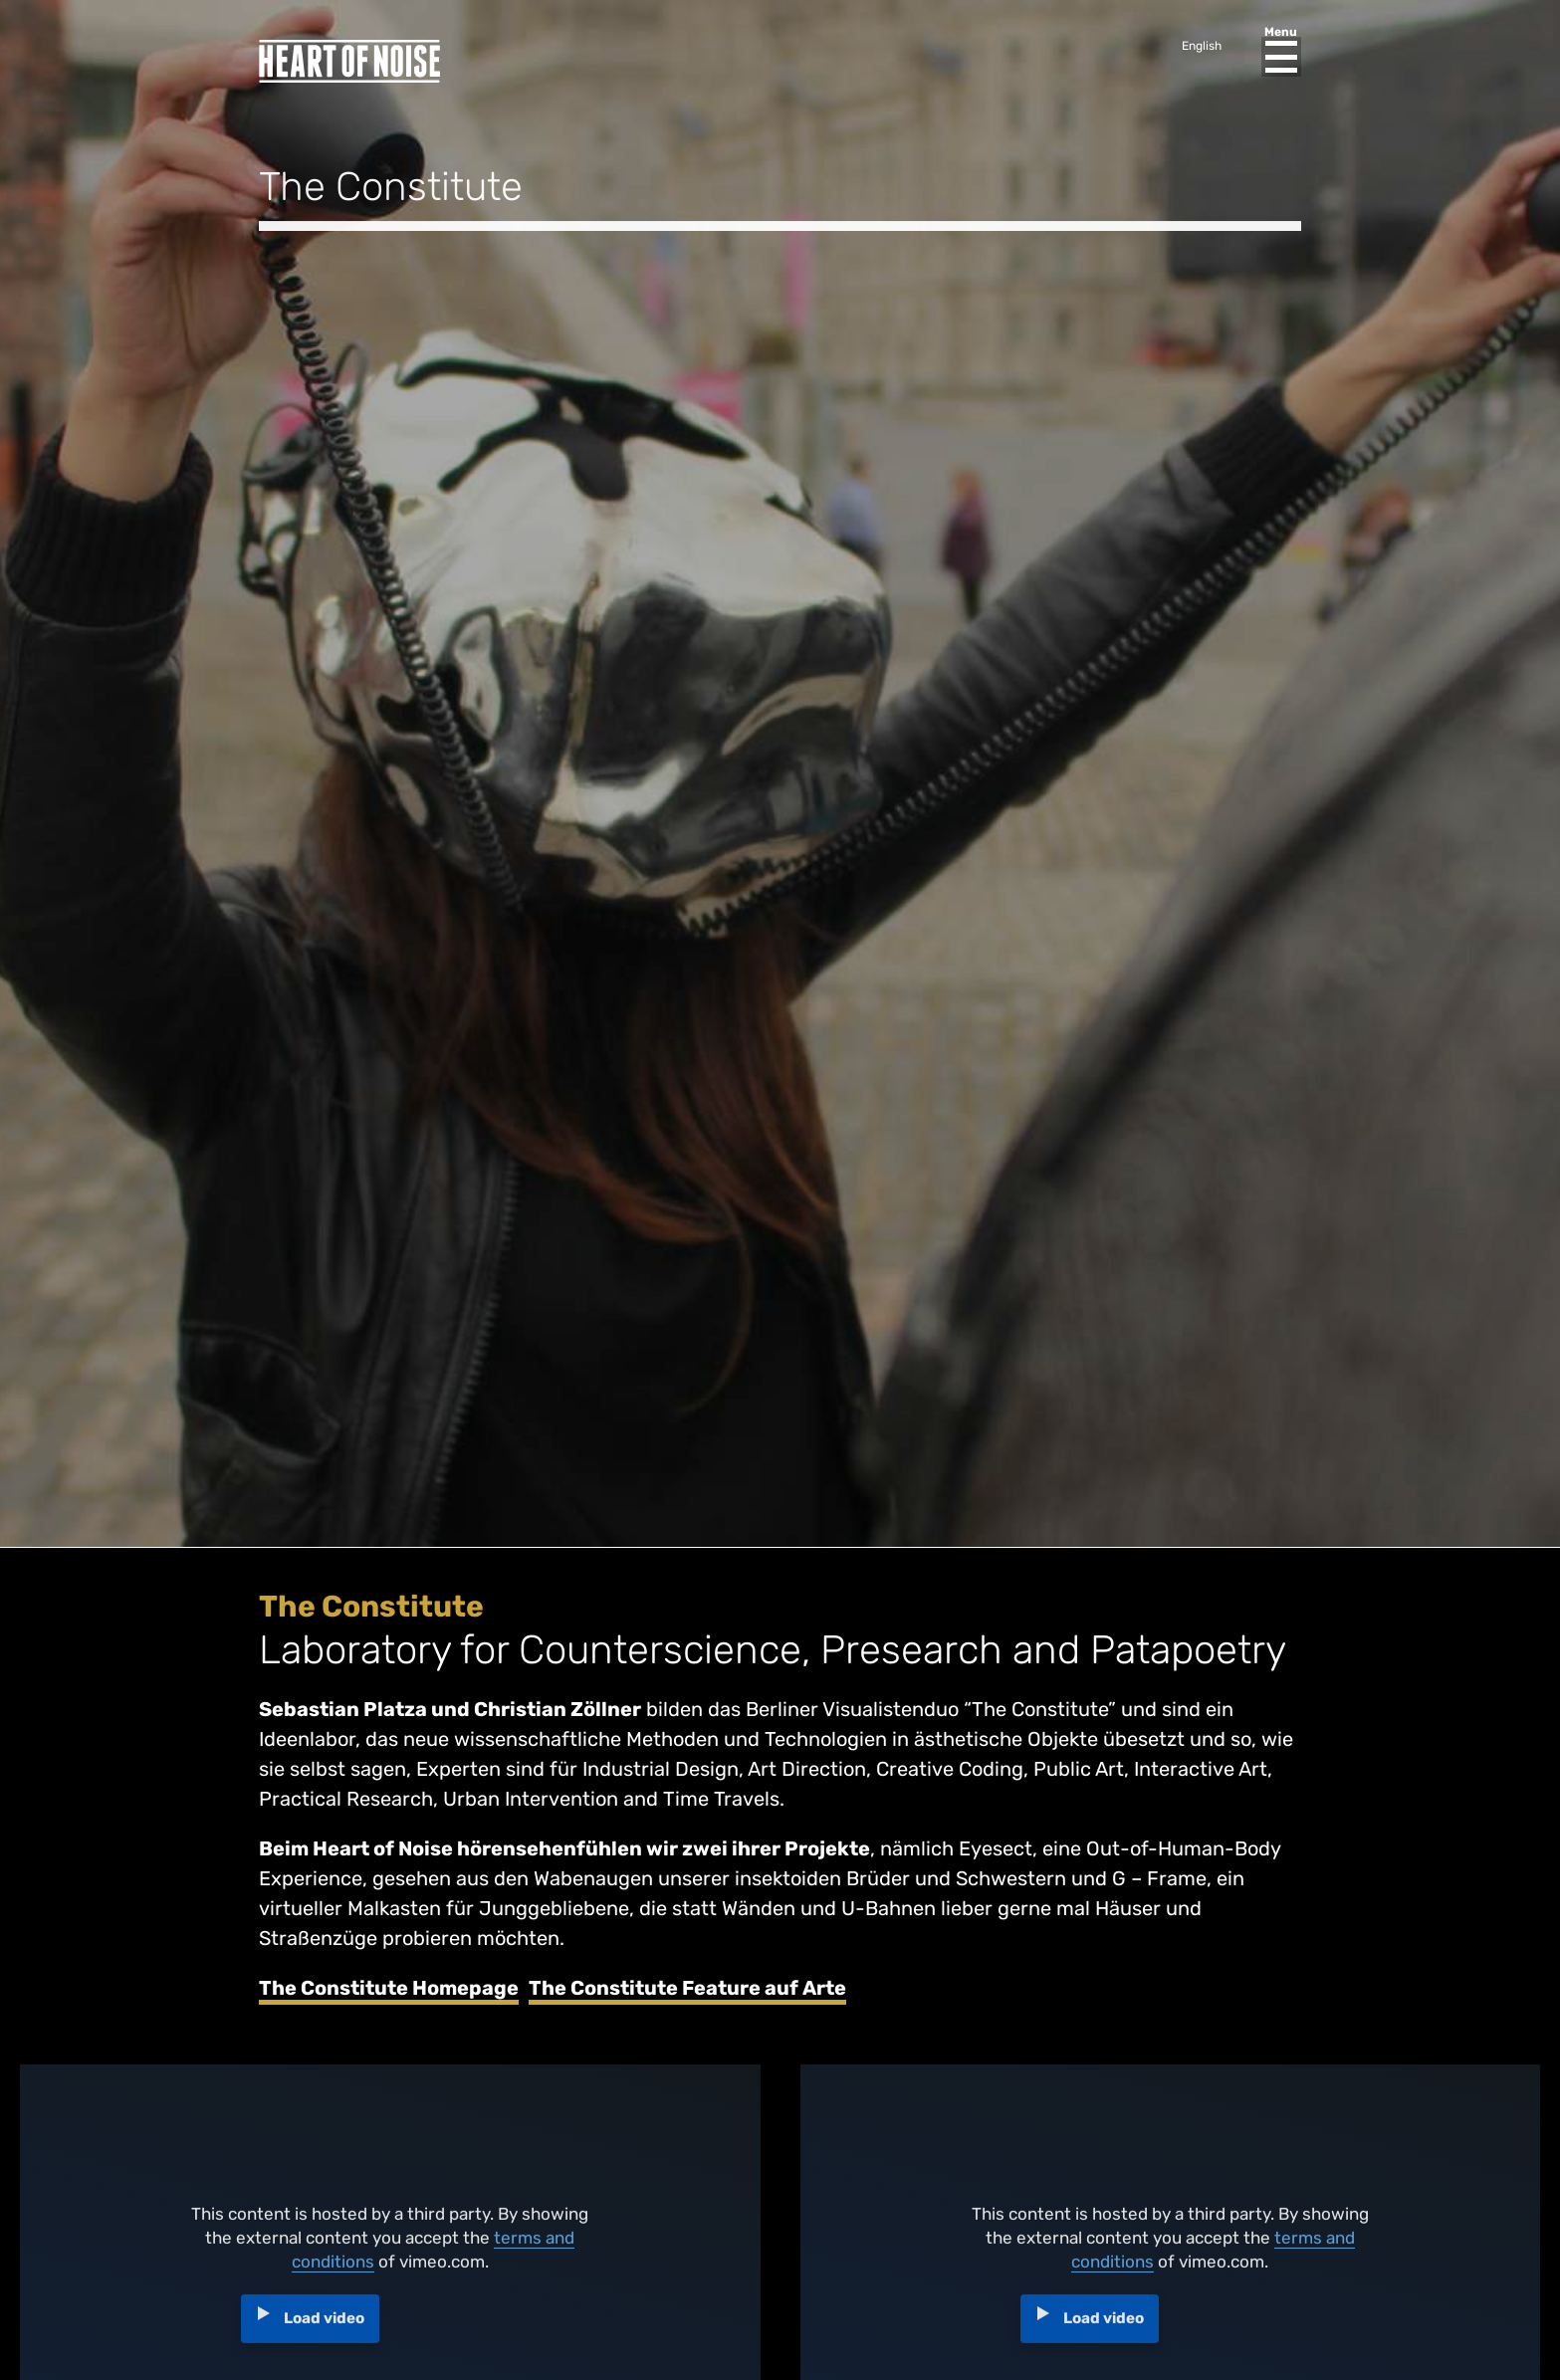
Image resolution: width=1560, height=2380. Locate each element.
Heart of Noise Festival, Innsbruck (349, 61)
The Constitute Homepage (389, 1988)
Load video (324, 2325)
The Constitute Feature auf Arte (687, 1988)
